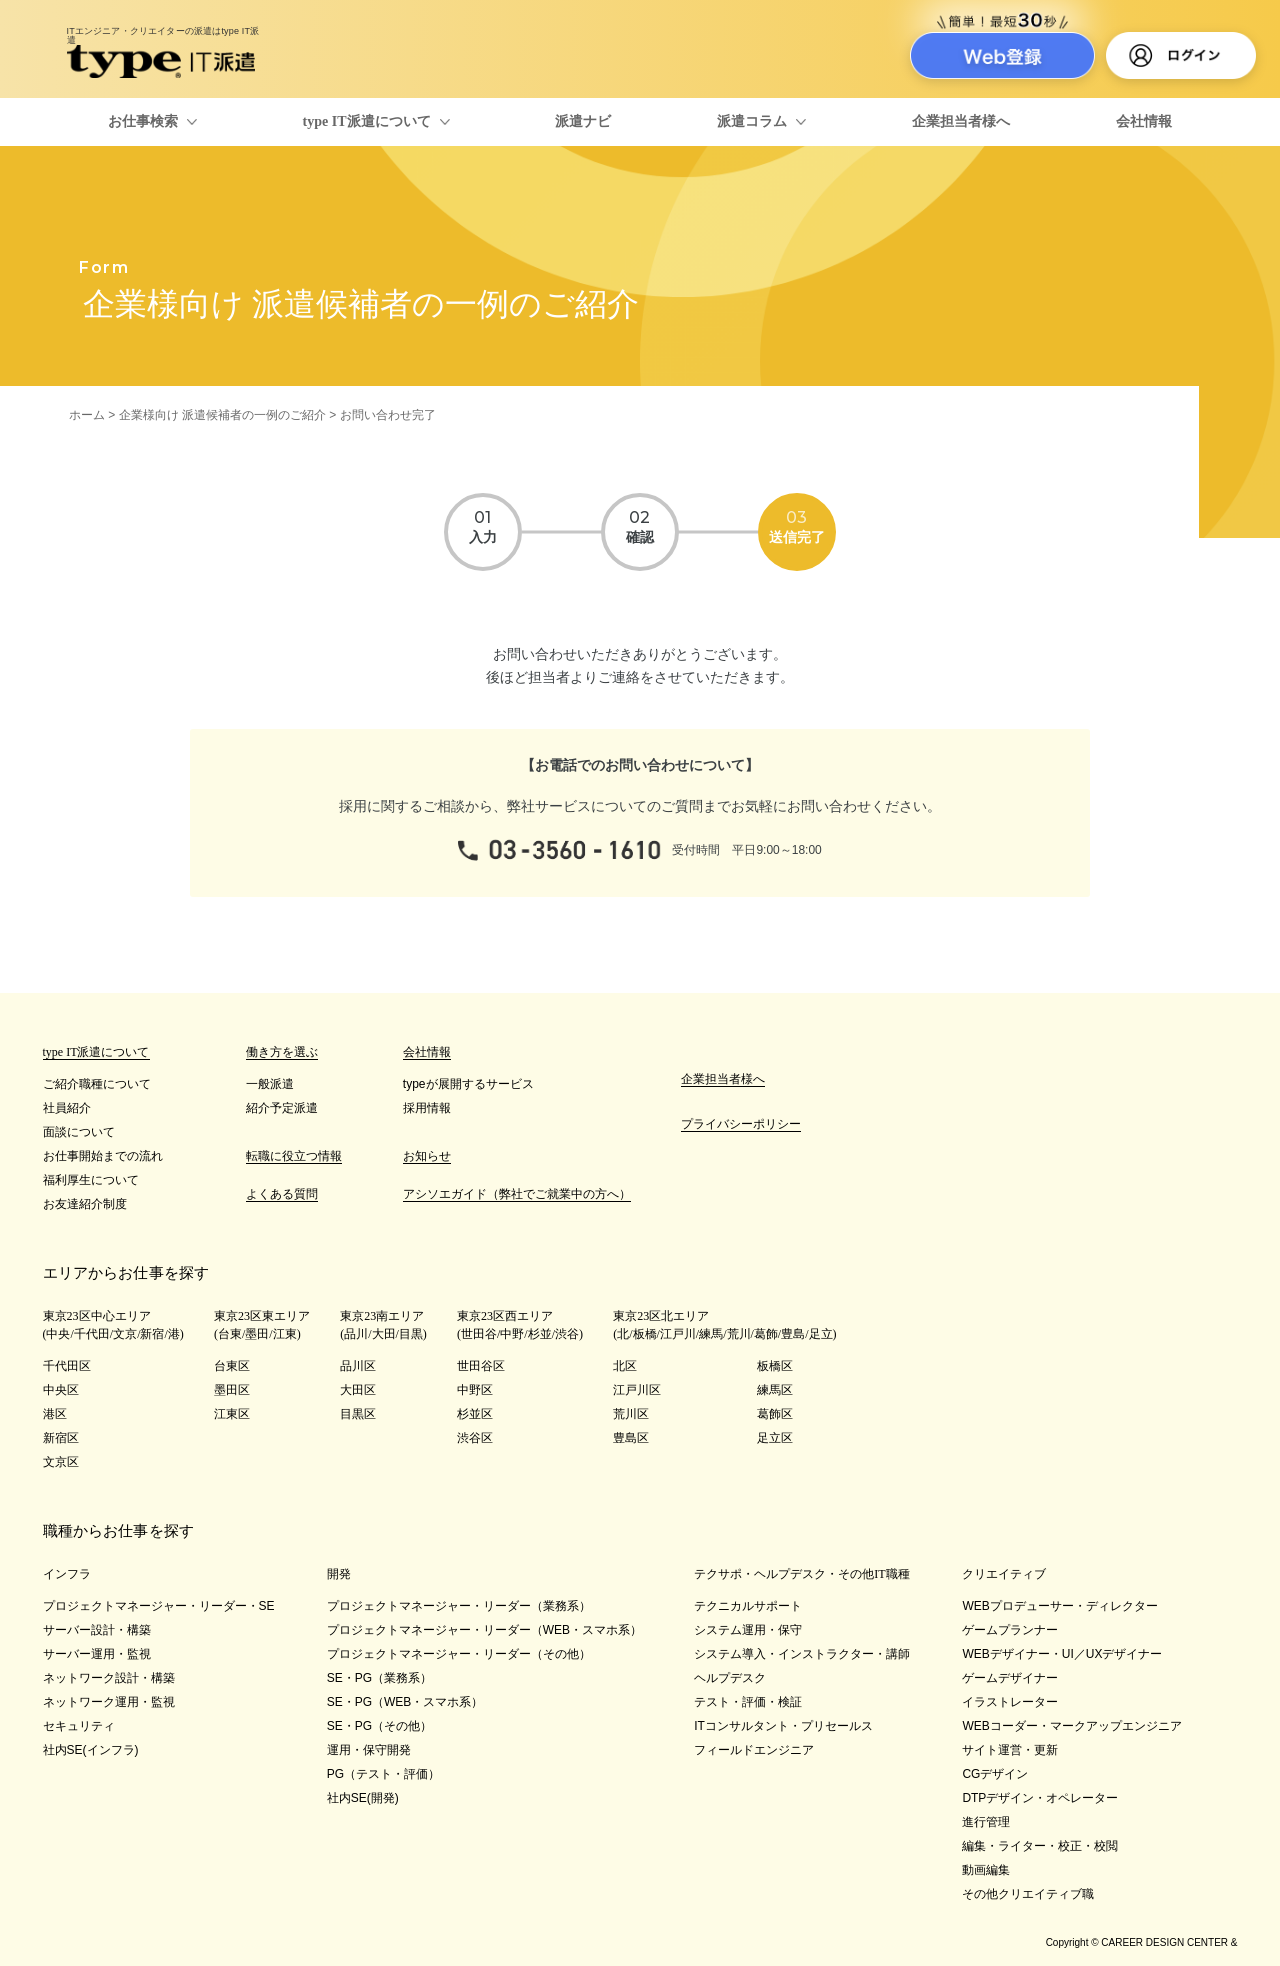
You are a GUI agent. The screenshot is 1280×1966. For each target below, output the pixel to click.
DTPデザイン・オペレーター (1040, 1798)
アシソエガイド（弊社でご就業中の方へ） (517, 1194)
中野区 (475, 1390)
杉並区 (475, 1414)
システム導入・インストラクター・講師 (802, 1654)
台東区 (232, 1366)
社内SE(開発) (363, 1798)
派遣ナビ (583, 121)
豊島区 (631, 1438)
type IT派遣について (367, 121)
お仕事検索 (143, 121)
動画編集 (986, 1870)
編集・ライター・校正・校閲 (1040, 1846)
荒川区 (631, 1414)
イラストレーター (1010, 1702)
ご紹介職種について (97, 1084)
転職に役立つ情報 (294, 1156)
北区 (625, 1366)
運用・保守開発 (369, 1750)
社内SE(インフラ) (91, 1750)
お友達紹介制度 (85, 1204)
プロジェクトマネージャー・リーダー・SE (159, 1606)
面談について (79, 1132)
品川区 (358, 1366)
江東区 (232, 1414)
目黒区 (358, 1414)
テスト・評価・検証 (748, 1702)
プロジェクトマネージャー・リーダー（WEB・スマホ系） (484, 1630)
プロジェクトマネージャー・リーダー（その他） (459, 1654)
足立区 (775, 1438)
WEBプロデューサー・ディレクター (1059, 1606)
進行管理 (986, 1822)
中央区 (61, 1390)
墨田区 (232, 1390)
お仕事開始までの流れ (103, 1156)
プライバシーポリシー (741, 1124)
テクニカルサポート (748, 1606)
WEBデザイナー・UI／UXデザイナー (1062, 1654)
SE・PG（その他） (379, 1726)
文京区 (61, 1462)
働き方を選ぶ (282, 1052)
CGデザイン (995, 1774)
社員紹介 (67, 1108)
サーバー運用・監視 (97, 1654)
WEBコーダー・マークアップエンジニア (1071, 1726)
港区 (55, 1414)
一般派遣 (270, 1084)
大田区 (358, 1390)
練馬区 (775, 1390)
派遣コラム (752, 121)
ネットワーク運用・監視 (109, 1702)
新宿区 (61, 1438)
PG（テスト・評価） (383, 1774)
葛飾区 (775, 1414)
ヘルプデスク (730, 1678)
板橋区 (775, 1366)
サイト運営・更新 (1010, 1750)
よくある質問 (282, 1194)
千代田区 (67, 1366)
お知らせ (427, 1156)
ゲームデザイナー (1010, 1678)
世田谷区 (481, 1366)
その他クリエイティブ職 (1028, 1894)
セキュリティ (79, 1726)
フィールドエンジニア (754, 1750)
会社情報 (1144, 121)
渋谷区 (475, 1438)
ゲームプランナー (1010, 1630)
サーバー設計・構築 (97, 1630)
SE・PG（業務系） (379, 1678)
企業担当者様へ (961, 121)
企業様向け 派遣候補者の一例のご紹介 (222, 415)
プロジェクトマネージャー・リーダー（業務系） (459, 1606)
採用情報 (427, 1108)
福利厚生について (91, 1180)
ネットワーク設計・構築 (109, 1678)
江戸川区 (637, 1390)
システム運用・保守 (748, 1630)
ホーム (87, 415)
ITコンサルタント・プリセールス (783, 1726)
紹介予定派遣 (282, 1108)
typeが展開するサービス (468, 1084)
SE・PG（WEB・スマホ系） (405, 1702)
